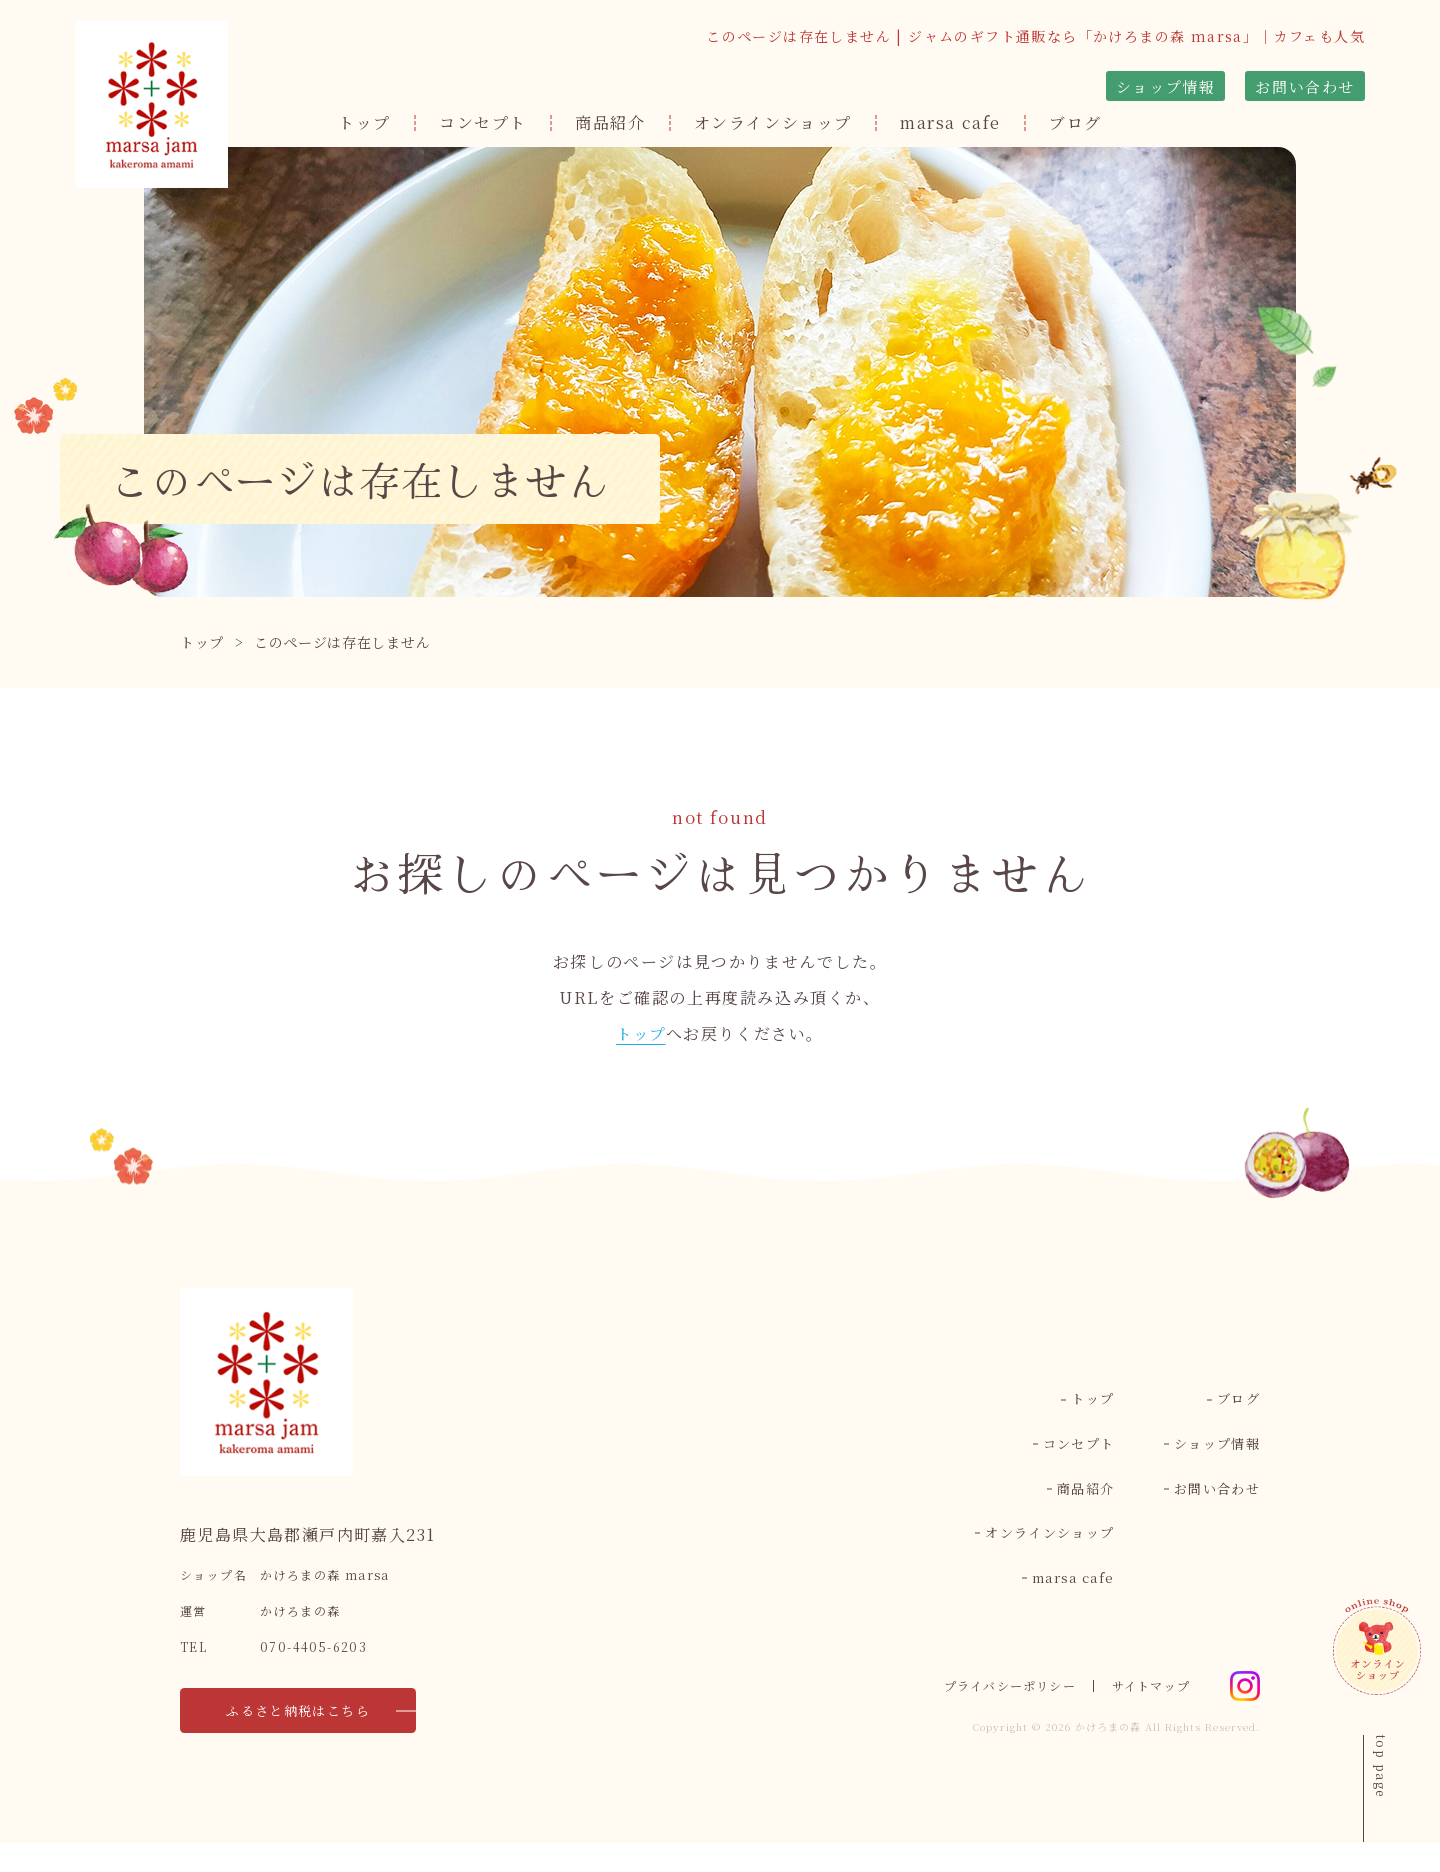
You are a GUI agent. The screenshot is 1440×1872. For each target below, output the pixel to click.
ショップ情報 (1166, 86)
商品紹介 (610, 122)
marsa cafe (950, 122)
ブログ (1075, 122)
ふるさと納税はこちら (285, 1739)
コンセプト (483, 122)
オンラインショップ (773, 122)
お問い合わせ (1305, 86)
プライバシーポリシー (994, 1715)
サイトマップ (1148, 1715)
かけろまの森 (1108, 1755)
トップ (364, 122)
